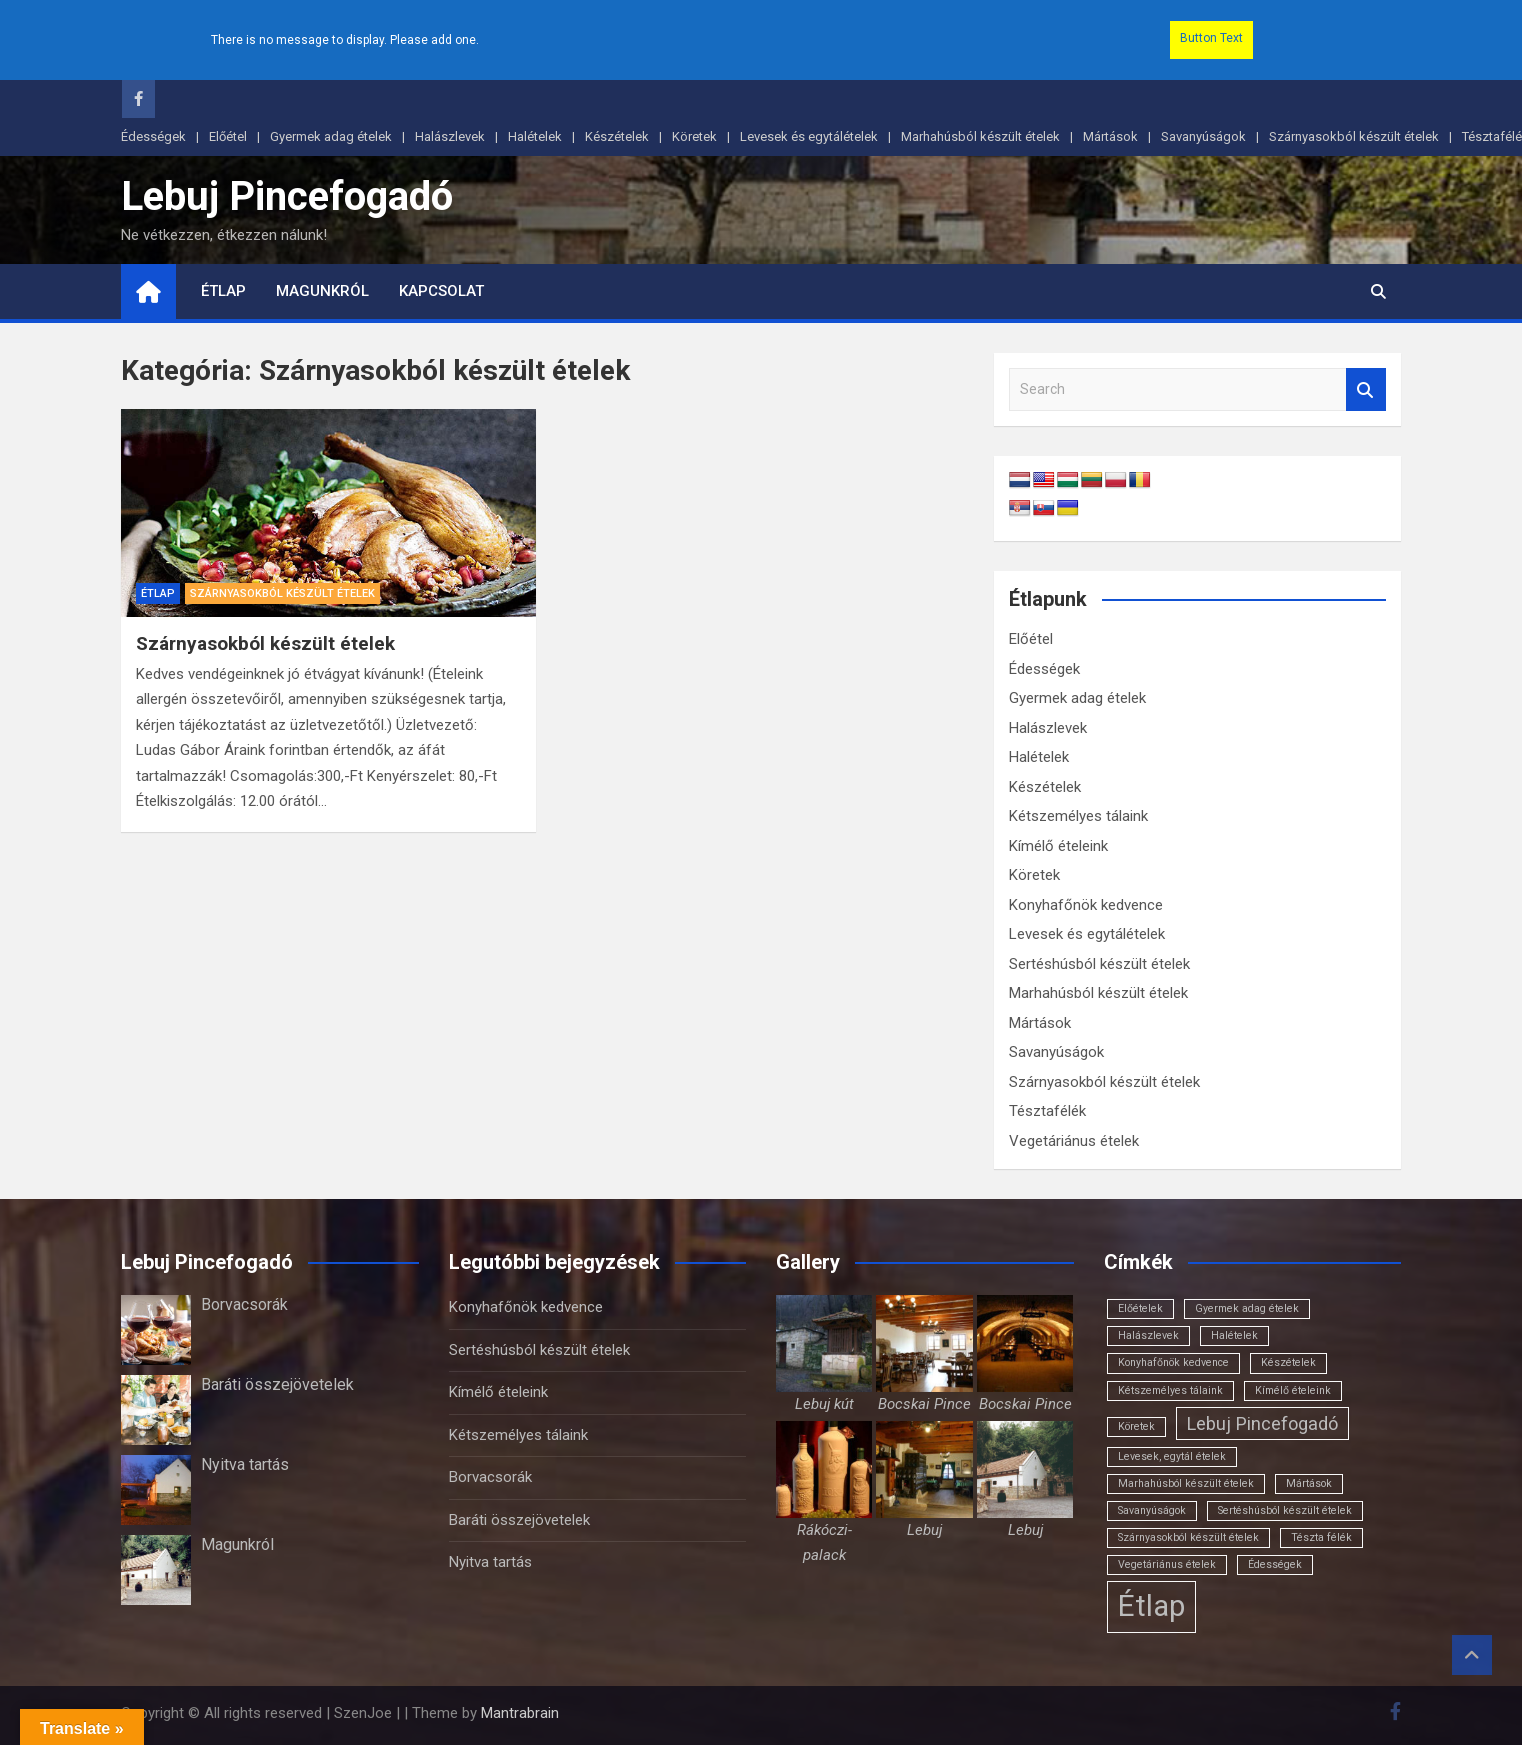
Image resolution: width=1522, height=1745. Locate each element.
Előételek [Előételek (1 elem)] (1140, 1308)
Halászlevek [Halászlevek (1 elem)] (1148, 1335)
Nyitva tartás (245, 1464)
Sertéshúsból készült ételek (1099, 964)
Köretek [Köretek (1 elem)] (1136, 1426)
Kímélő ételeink (1058, 846)
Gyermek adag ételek (331, 136)
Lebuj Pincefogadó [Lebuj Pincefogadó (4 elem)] (1262, 1423)
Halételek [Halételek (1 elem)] (1234, 1335)
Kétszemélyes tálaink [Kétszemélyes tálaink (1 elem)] (1170, 1390)
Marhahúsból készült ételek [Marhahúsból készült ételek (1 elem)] (1186, 1483)
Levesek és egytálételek (809, 136)
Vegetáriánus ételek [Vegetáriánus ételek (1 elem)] (1167, 1564)
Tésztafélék (1047, 1111)
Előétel (228, 136)
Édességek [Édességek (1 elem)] (1275, 1564)
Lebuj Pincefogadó (287, 196)
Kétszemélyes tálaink (1078, 816)
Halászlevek (450, 136)
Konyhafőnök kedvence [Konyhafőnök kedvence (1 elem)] (1173, 1362)
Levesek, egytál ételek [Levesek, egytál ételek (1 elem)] (1172, 1456)
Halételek (535, 136)
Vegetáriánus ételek (1074, 1141)
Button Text (1211, 38)
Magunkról (322, 291)
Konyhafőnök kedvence (1086, 905)
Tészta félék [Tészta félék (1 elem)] (1321, 1537)
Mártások (1110, 136)
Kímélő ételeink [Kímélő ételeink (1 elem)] (1293, 1390)
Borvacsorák (244, 1304)
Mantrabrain (520, 1713)
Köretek (694, 136)
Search (1366, 389)
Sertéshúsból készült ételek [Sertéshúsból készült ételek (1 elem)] (1285, 1510)
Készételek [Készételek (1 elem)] (1288, 1362)
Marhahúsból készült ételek (980, 136)
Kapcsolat (441, 291)
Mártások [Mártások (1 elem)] (1309, 1483)
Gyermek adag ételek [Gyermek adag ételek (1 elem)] (1247, 1308)
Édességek (153, 136)
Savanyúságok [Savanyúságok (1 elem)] (1152, 1510)
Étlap (223, 291)
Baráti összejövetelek (277, 1384)
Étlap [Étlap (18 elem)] (1151, 1606)
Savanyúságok (1203, 136)
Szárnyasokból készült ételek (1354, 136)
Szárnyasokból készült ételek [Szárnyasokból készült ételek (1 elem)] (1188, 1537)
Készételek (617, 136)
